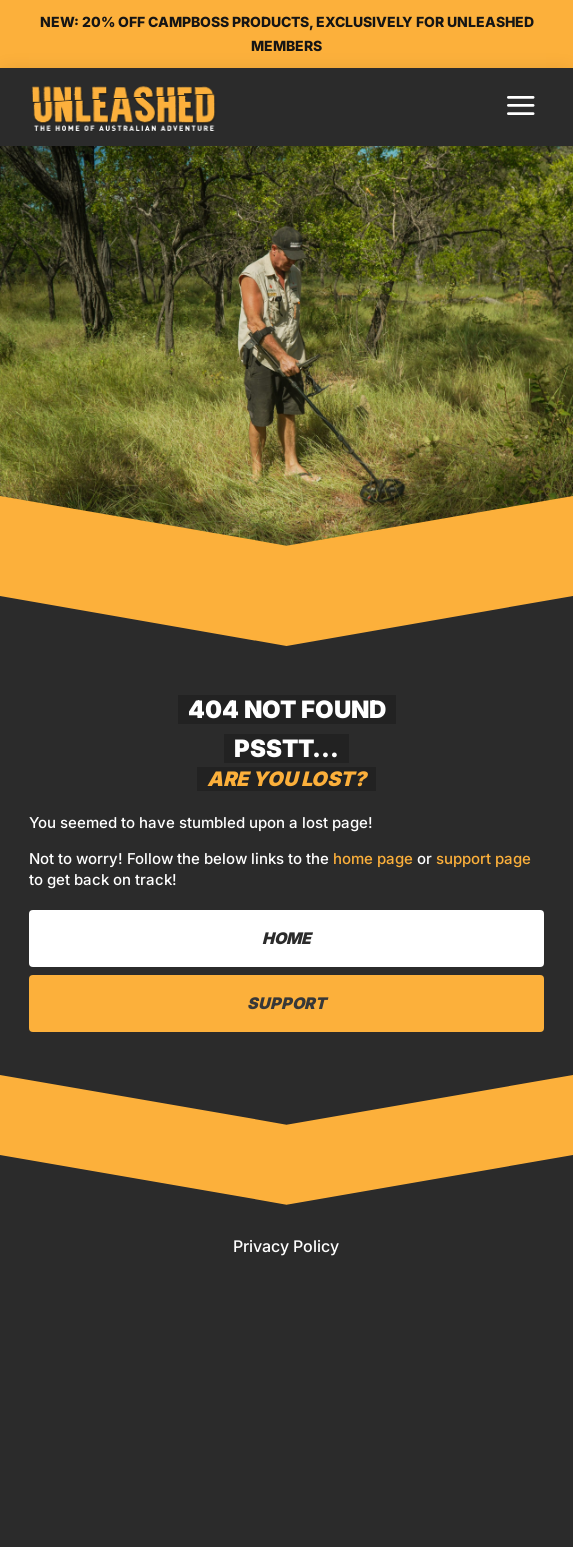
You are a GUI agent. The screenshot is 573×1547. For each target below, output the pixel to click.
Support (286, 1003)
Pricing (106, 1522)
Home (93, 1437)
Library (109, 1480)
